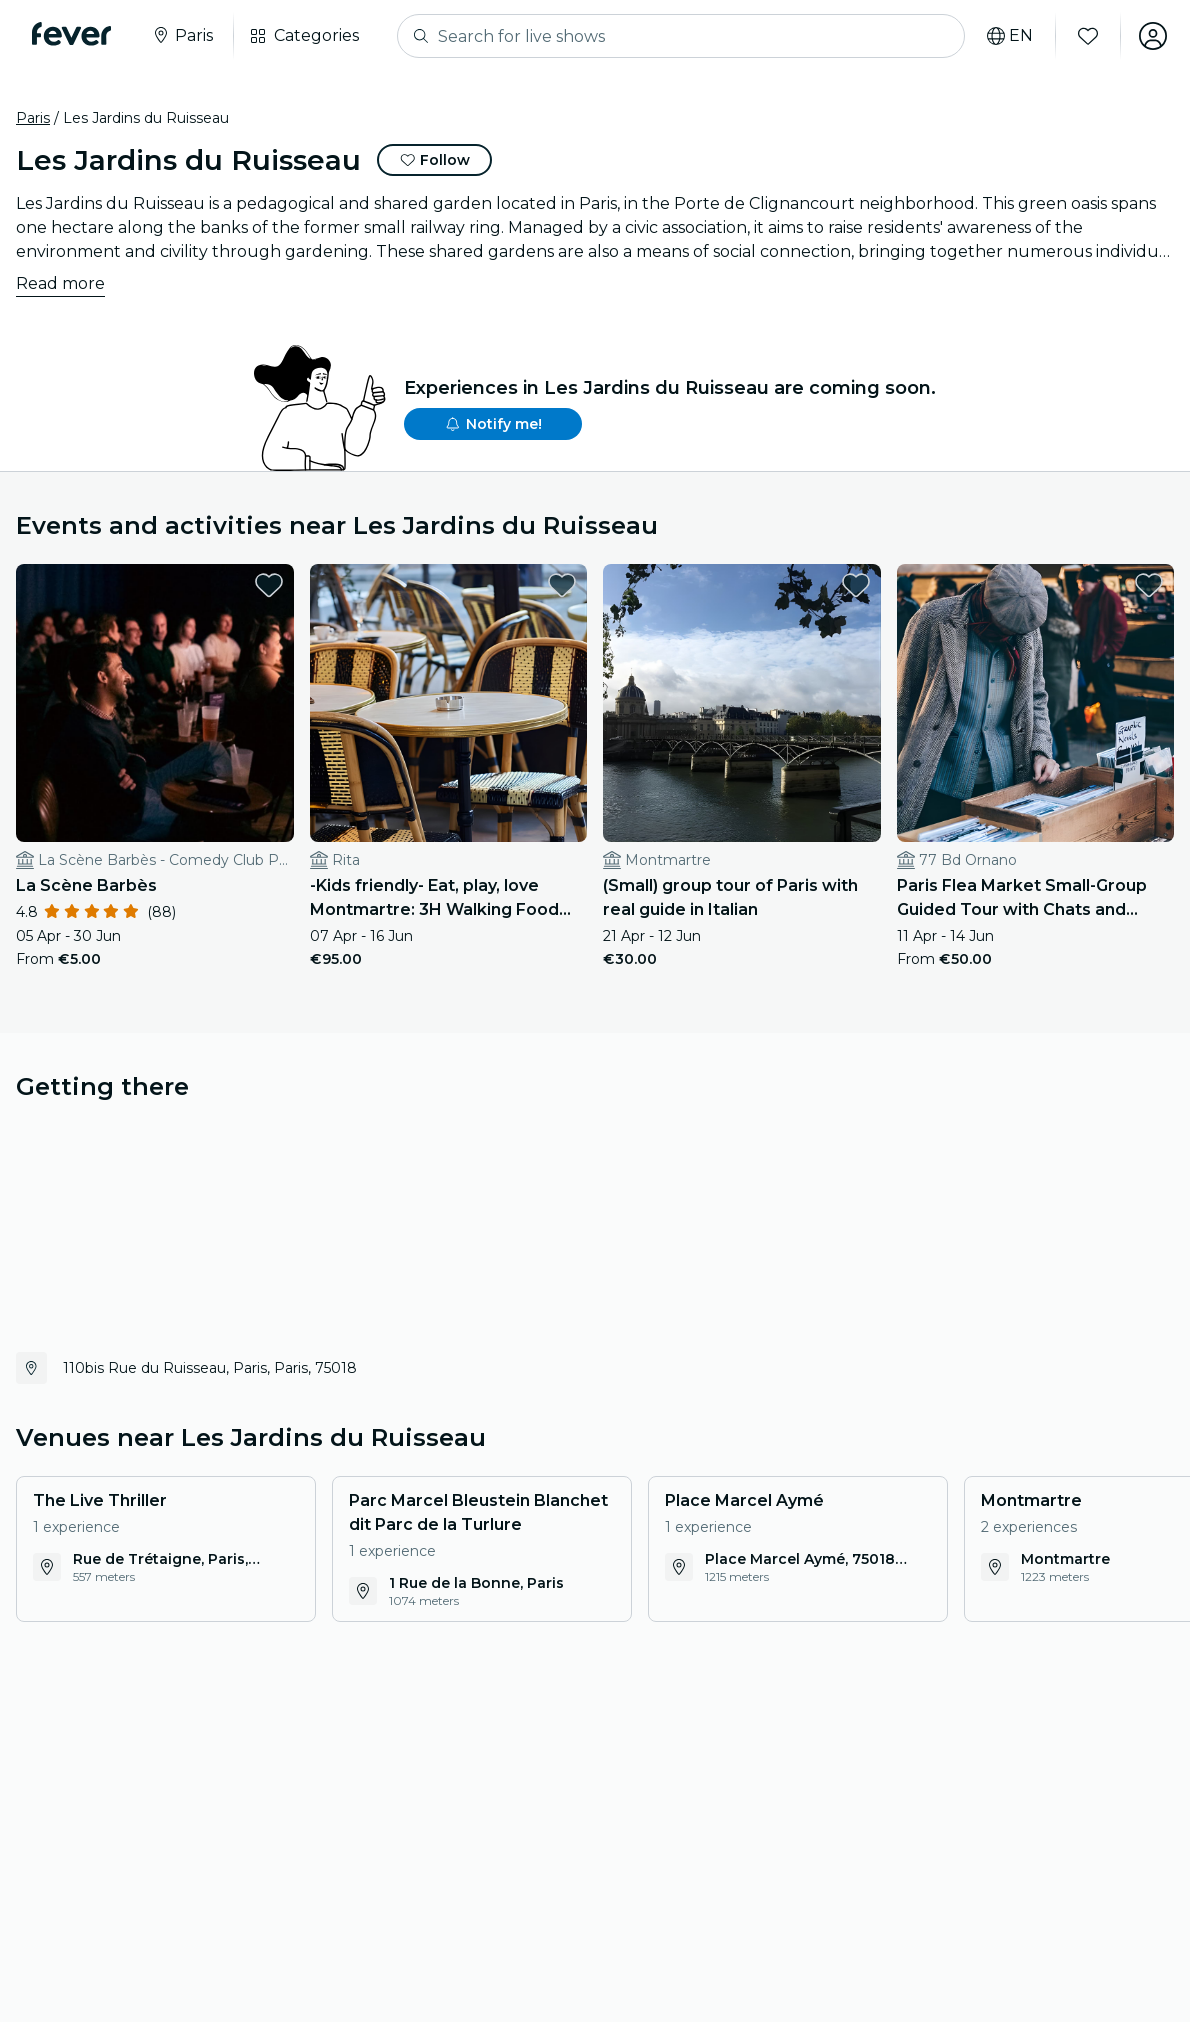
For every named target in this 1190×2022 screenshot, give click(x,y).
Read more (60, 283)
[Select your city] (182, 36)
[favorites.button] (269, 585)
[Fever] (71, 34)
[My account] (1152, 36)
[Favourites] (1087, 36)
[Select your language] (1009, 36)
